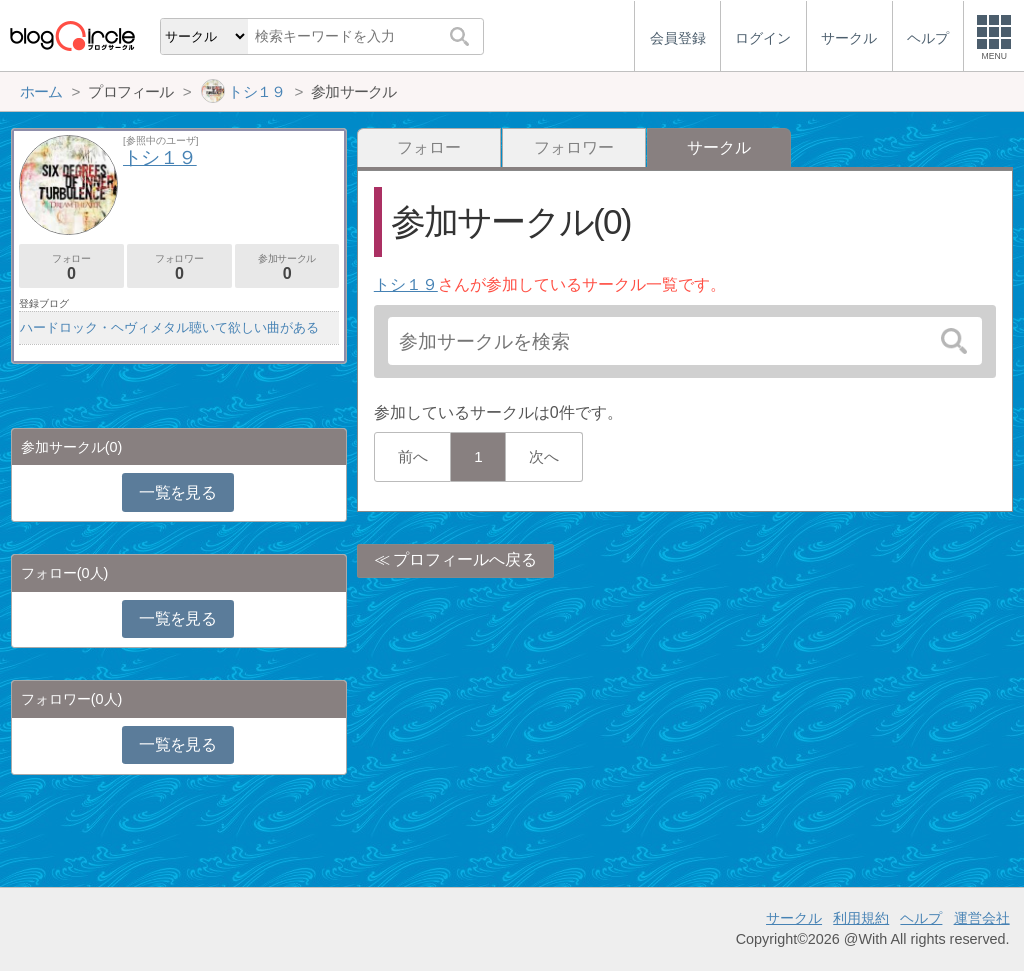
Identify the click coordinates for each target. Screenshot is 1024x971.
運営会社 (982, 918)
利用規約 (861, 918)
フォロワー (574, 147)
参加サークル (287, 267)
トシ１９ (406, 284)
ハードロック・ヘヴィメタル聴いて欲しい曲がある (169, 327)
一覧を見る (177, 492)
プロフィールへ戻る (465, 559)
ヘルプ (921, 918)
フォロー (429, 147)
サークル (794, 918)
